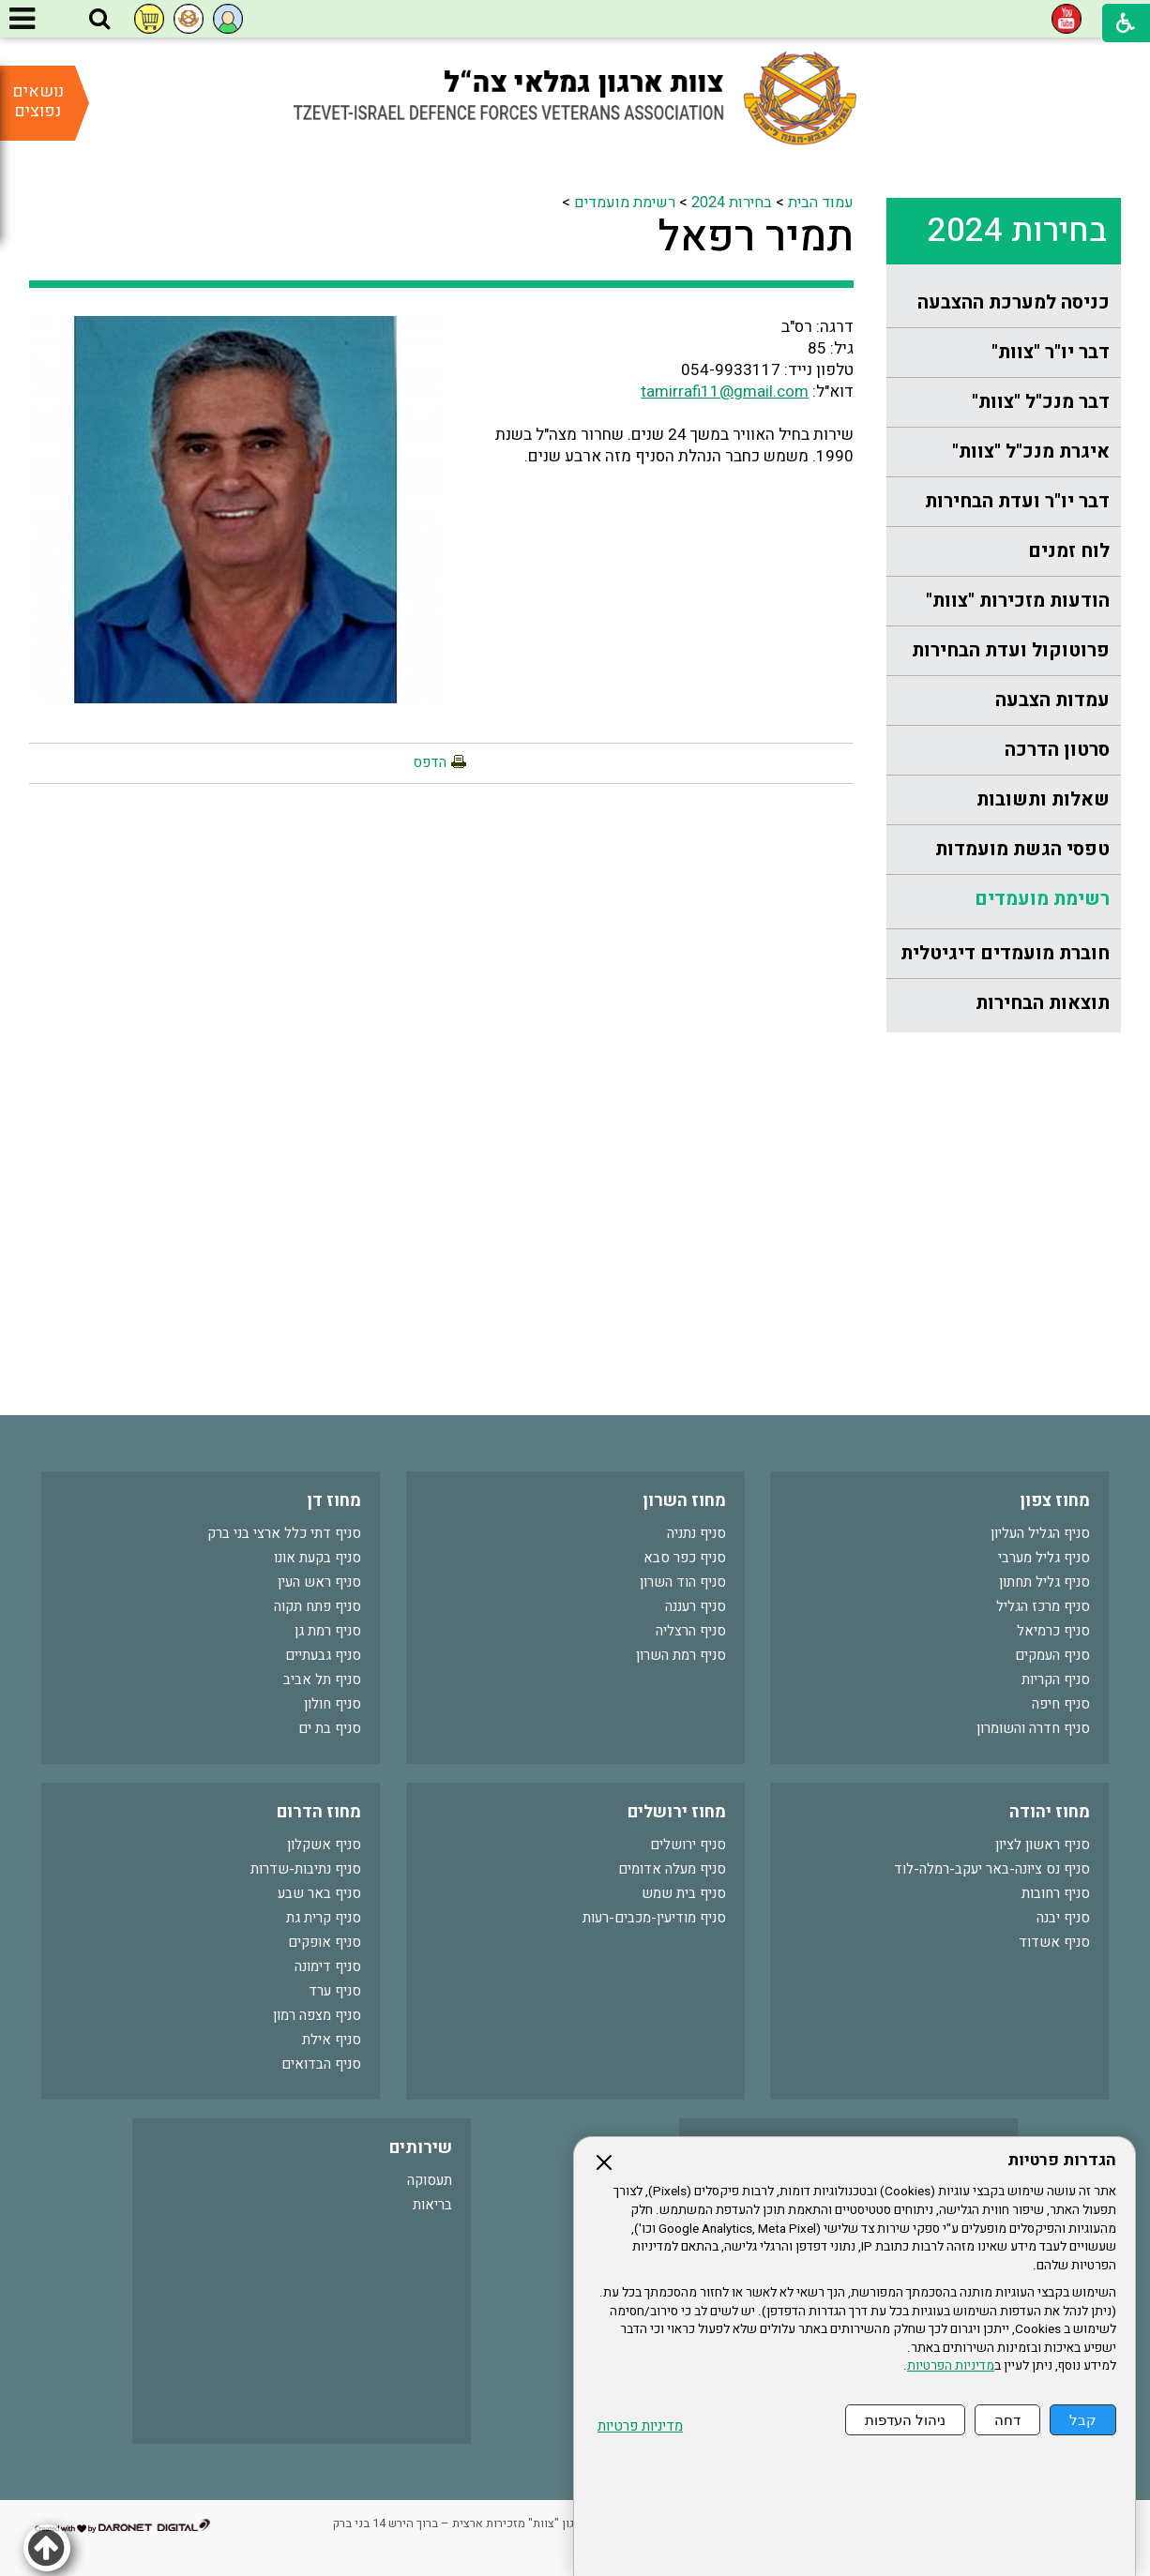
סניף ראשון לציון (1042, 1844)
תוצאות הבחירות (1043, 1003)
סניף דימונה (328, 1966)
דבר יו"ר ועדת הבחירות (1017, 501)
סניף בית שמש (684, 1893)
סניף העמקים (1052, 1655)
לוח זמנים (1069, 551)
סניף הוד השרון (683, 1582)
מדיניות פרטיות (640, 2426)
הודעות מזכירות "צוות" (1018, 600)
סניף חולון (332, 1704)
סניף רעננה (695, 1606)
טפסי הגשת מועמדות (1022, 849)
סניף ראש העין (319, 1582)
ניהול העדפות (905, 2420)
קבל (1083, 2420)
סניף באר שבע (319, 1893)
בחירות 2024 (1017, 230)
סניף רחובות (1055, 1893)
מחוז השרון (684, 1501)
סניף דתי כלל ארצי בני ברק (284, 1533)
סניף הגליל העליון (1040, 1533)
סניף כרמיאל (1053, 1630)
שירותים (420, 2148)
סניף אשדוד (1054, 1942)
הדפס (429, 762)
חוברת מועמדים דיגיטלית (1005, 953)
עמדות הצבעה (1052, 700)
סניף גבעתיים (323, 1655)
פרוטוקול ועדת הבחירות (1011, 650)
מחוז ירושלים (677, 1812)
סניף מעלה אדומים (672, 1869)
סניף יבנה (1063, 1917)
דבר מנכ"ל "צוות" (1041, 401)
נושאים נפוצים (38, 101)
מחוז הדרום (319, 1812)
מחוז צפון (1055, 1501)
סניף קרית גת (323, 1917)
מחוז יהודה (1049, 1812)
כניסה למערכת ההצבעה (1013, 302)
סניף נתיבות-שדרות (305, 1869)
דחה (1007, 2420)
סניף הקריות (1055, 1679)
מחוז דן (334, 1501)
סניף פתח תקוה (317, 1606)
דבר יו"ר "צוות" (1050, 352)
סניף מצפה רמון (317, 2015)
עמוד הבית (821, 202)
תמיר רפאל (756, 237)
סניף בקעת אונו (317, 1557)
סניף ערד (335, 1991)
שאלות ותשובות (1043, 799)
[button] (99, 20)
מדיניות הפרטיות (950, 2366)
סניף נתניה (696, 1533)
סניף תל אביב (322, 1679)
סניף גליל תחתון (1044, 1582)
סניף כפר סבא (684, 1557)
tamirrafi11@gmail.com (725, 391)
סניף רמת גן (328, 1630)
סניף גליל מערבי (1044, 1557)
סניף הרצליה (691, 1630)
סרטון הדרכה (1057, 749)
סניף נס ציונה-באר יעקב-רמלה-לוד (992, 1869)
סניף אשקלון (324, 1844)
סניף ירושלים (688, 1844)
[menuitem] (1003, 303)
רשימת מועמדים (1042, 898)
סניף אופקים (324, 1942)
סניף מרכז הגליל (1043, 1606)
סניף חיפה (1061, 1704)
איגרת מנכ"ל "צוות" (1031, 451)
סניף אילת (331, 2039)
